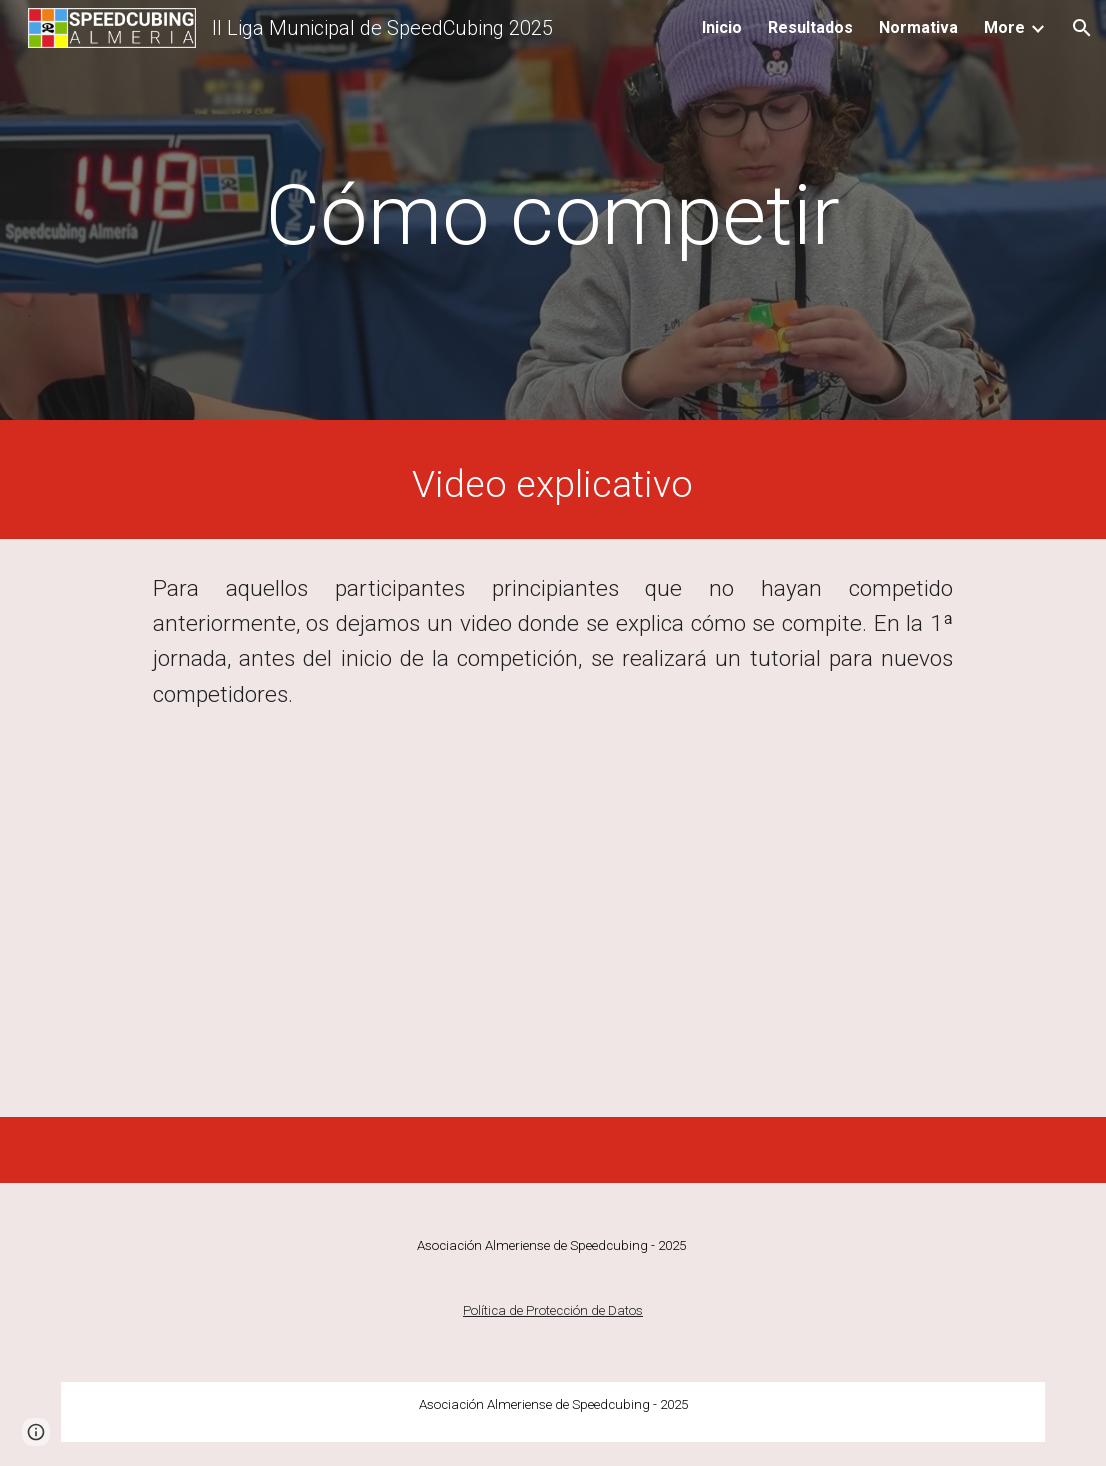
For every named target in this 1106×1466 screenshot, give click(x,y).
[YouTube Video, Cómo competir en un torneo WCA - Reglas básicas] (553, 931)
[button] (1082, 28)
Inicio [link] (722, 27)
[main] (553, 215)
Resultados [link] (810, 27)
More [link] (1004, 27)
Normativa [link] (918, 27)
